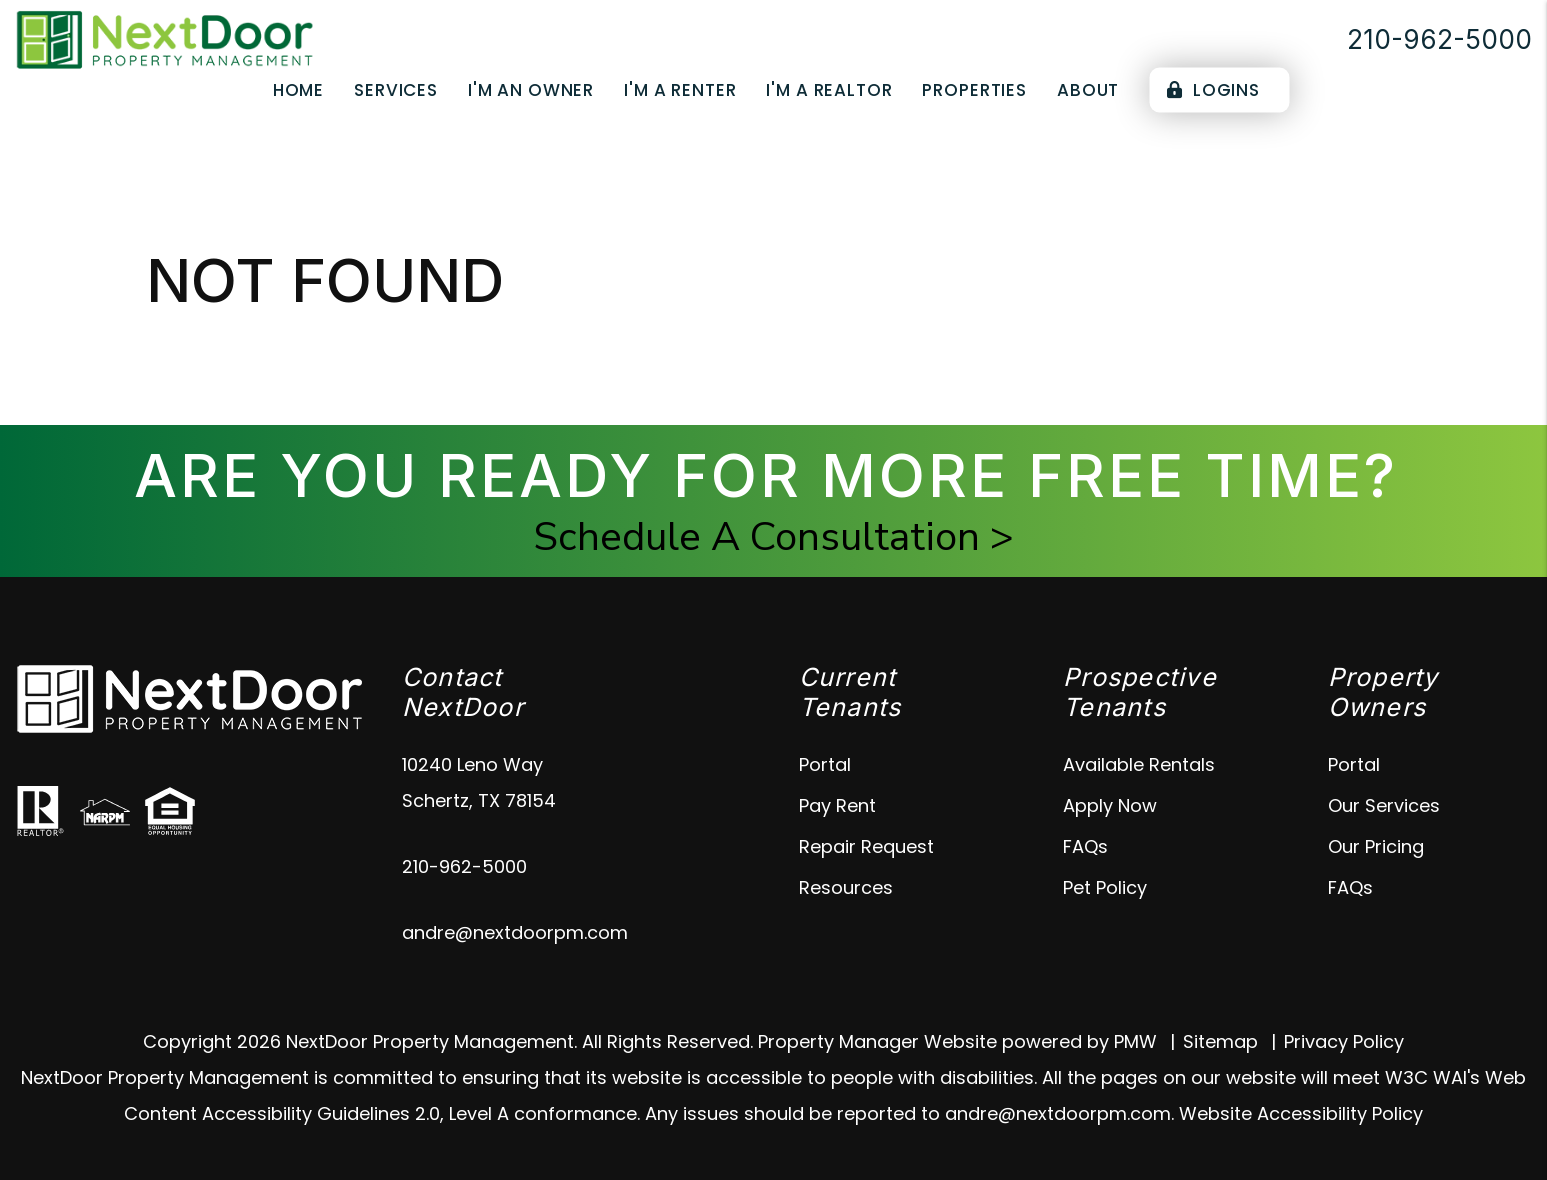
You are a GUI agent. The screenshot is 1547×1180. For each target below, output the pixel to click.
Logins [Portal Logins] (1213, 90)
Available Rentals (1139, 764)
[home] (165, 38)
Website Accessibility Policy (1301, 1113)
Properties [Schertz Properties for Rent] (974, 90)
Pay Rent (837, 805)
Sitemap (1220, 1041)
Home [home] (298, 90)
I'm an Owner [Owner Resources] (531, 90)
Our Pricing (1376, 846)
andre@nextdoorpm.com (515, 932)
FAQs (1085, 846)
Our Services (1384, 805)
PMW (1135, 1041)
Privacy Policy (1344, 1041)
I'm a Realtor (829, 90)
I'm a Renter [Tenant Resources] (680, 90)
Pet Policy (1105, 887)
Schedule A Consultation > (773, 537)
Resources (846, 887)
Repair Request (866, 846)
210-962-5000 (1439, 39)
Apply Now (1110, 805)
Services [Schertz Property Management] (396, 90)
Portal (825, 764)
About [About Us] (1088, 90)
